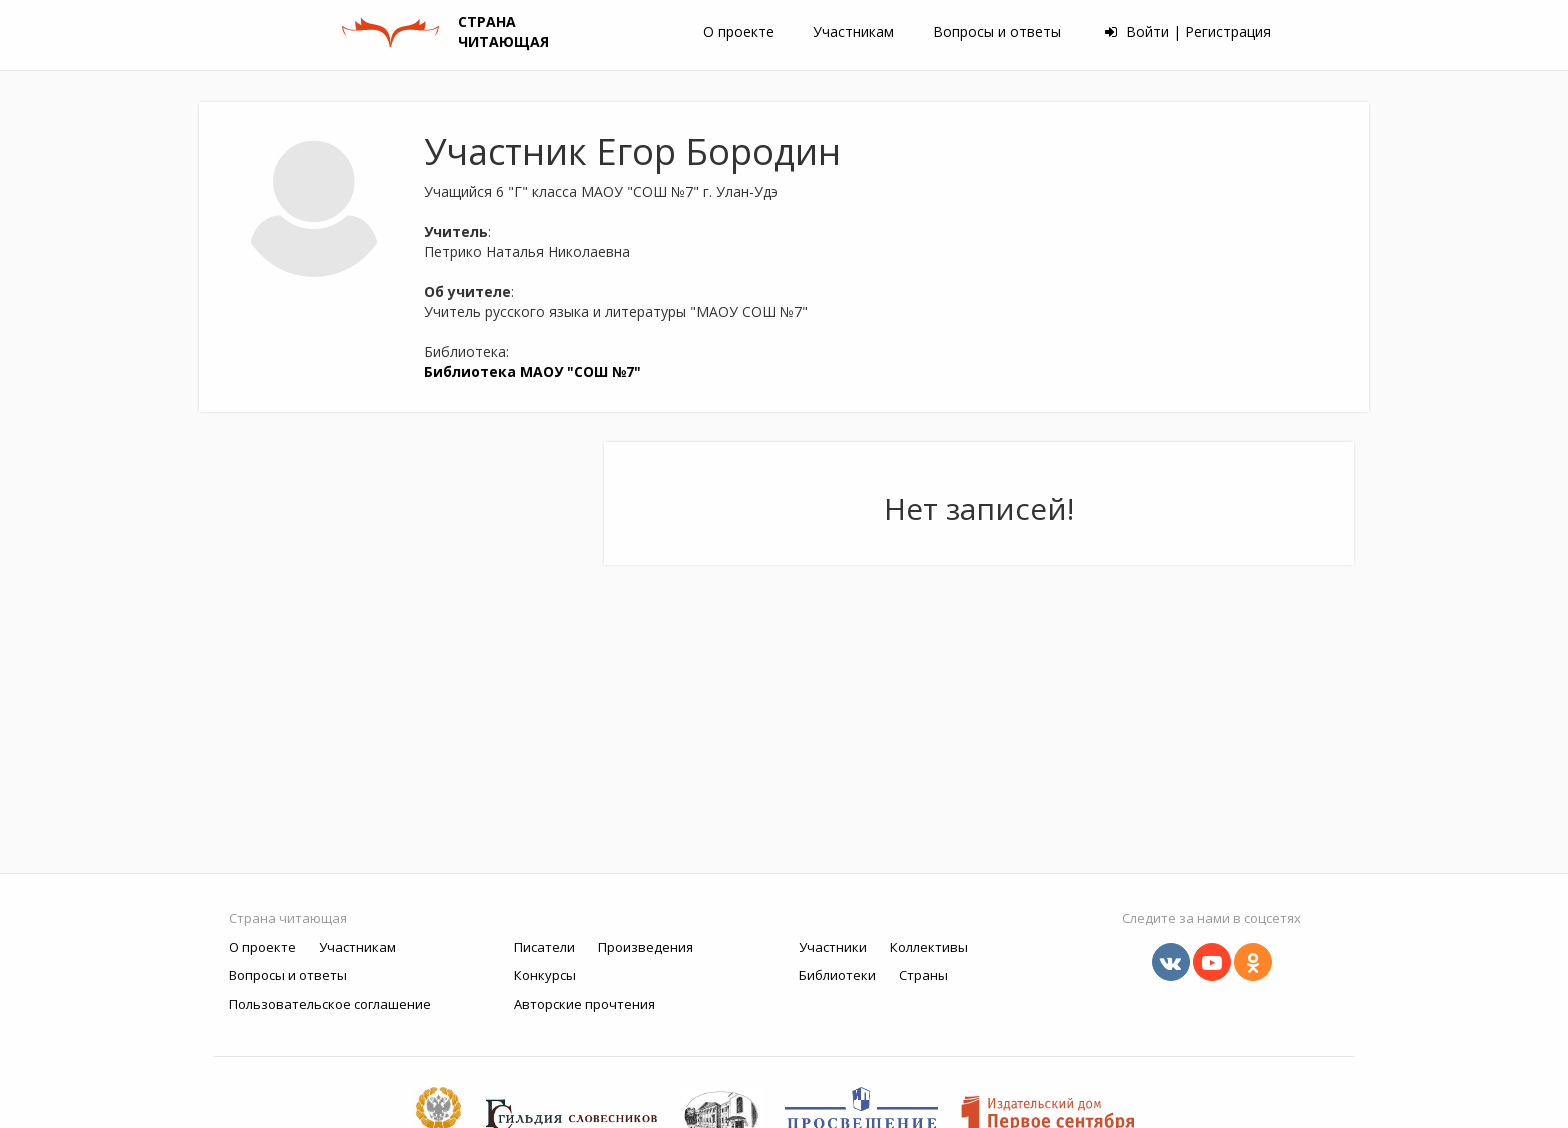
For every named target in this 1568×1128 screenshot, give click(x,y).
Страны (923, 975)
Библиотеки (837, 975)
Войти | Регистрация (1188, 31)
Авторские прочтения (584, 1004)
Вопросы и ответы (997, 31)
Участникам (853, 31)
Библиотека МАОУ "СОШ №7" (532, 371)
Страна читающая (288, 918)
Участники (833, 947)
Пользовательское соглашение (330, 1004)
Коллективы (929, 947)
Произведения (645, 947)
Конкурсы (545, 975)
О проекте (738, 31)
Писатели (544, 947)
